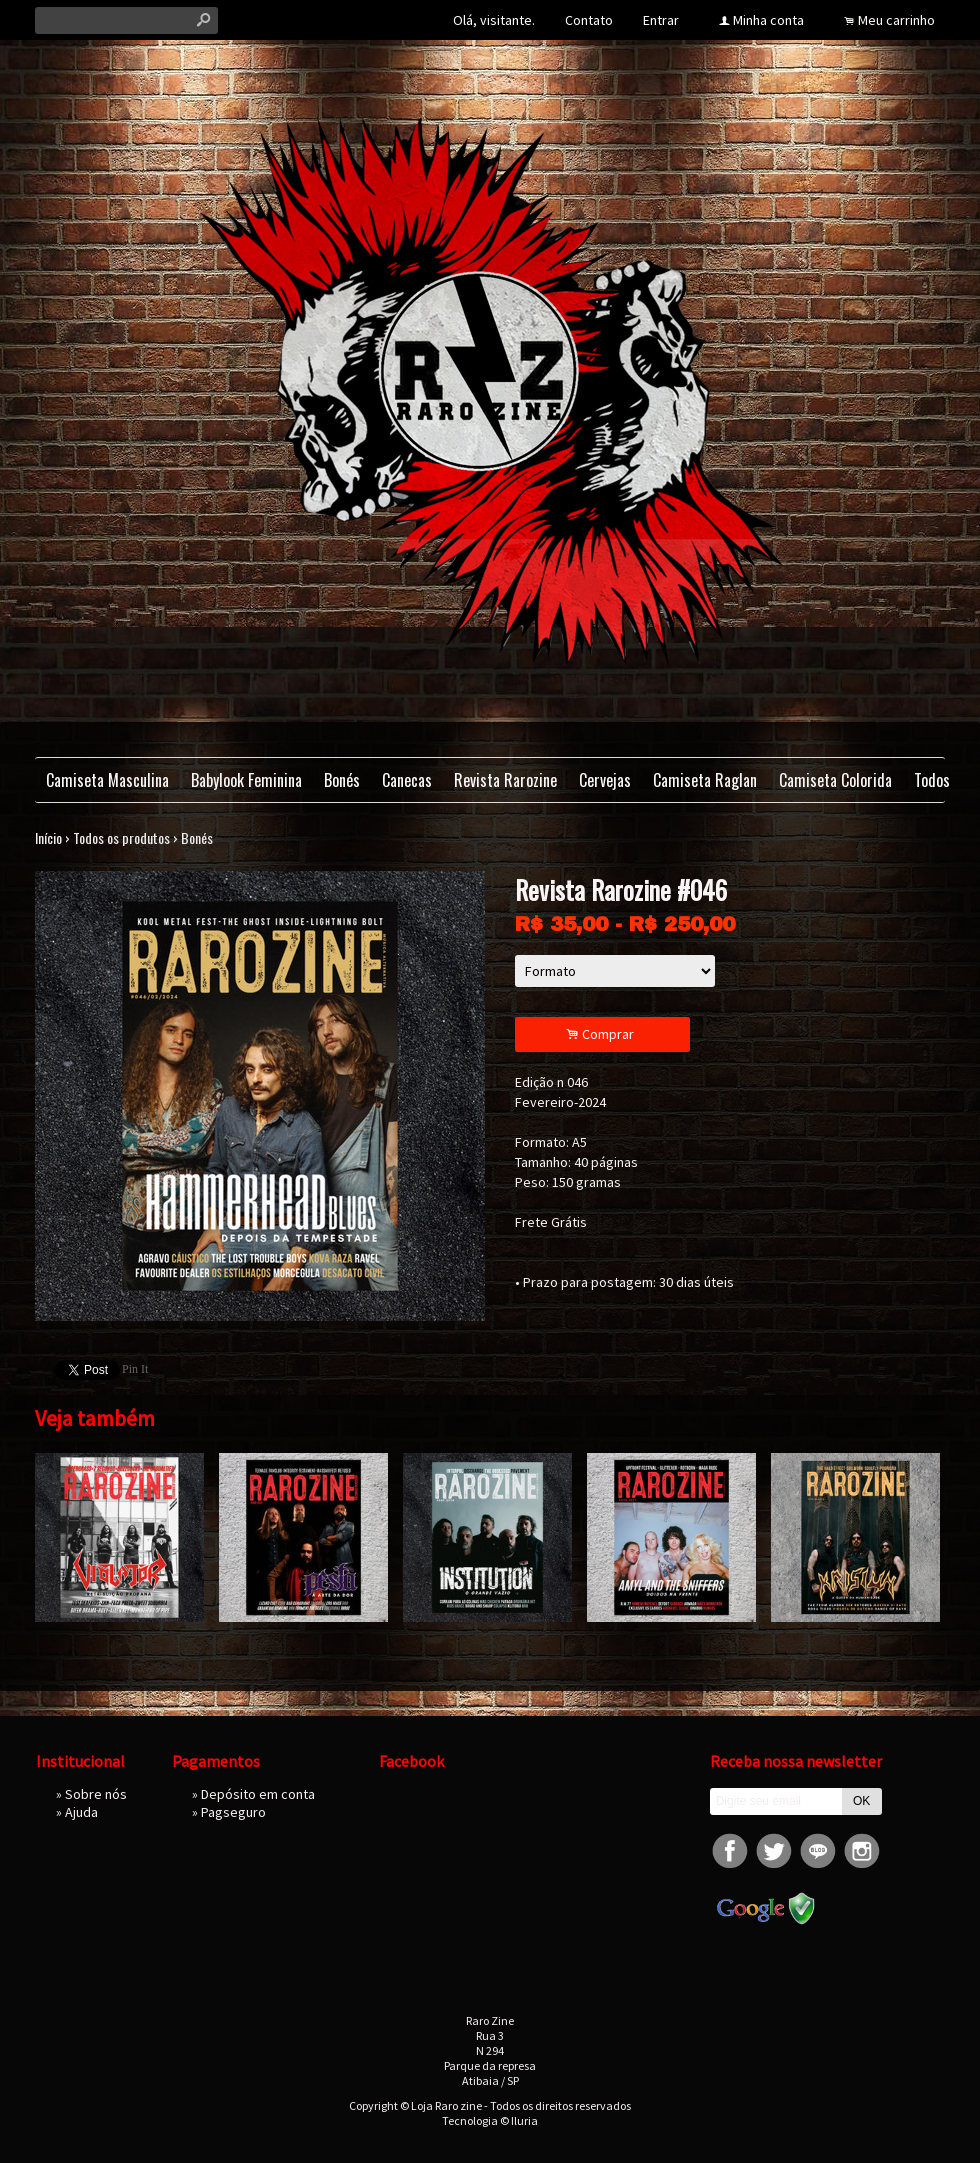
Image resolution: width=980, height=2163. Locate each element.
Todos (932, 780)
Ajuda (81, 1812)
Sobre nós (96, 1794)
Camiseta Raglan (705, 780)
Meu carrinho (896, 20)
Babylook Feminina (246, 780)
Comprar (603, 1034)
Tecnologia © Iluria (490, 2120)
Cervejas (605, 780)
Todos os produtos (121, 837)
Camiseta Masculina (107, 780)
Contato (589, 20)
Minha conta (768, 20)
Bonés (342, 780)
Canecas (407, 780)
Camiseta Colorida (835, 780)
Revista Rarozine (505, 780)
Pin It (135, 1369)
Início (48, 837)
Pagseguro (233, 1812)
